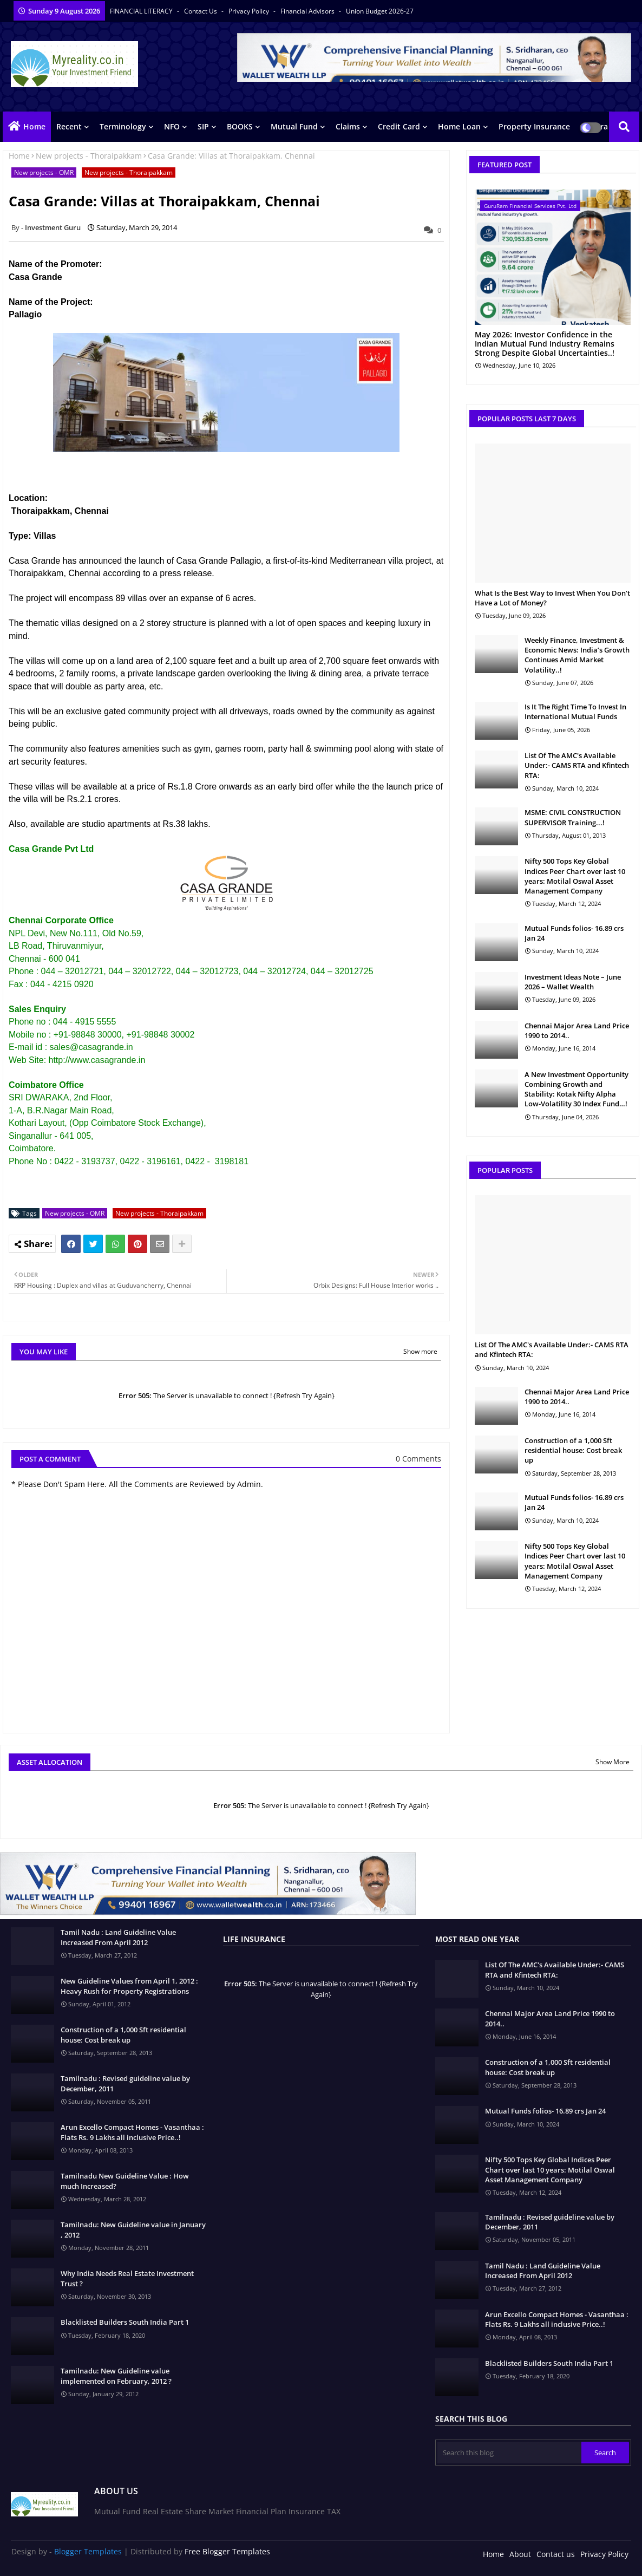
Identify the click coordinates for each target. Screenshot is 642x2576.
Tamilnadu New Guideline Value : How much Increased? (125, 2180)
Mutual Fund (294, 126)
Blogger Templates (88, 2551)
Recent (69, 126)
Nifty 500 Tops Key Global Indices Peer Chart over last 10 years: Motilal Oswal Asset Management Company (575, 876)
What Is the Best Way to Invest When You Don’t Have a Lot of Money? (552, 598)
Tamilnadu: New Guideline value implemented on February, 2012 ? (116, 2375)
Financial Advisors (308, 11)
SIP (203, 126)
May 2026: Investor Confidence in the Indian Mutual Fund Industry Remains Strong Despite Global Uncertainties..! (544, 343)
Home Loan (459, 126)
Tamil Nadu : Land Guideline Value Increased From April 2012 (118, 1937)
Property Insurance (534, 126)
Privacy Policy (249, 11)
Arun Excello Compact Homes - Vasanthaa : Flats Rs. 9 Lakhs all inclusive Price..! (132, 2132)
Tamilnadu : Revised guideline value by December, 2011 (125, 2083)
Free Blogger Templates (227, 2551)
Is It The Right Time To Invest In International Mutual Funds (575, 711)
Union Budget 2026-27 (380, 11)
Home (34, 126)
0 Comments (418, 1458)
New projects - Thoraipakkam (89, 156)
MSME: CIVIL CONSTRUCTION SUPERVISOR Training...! (573, 817)
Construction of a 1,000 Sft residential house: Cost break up (573, 1450)
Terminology (123, 126)
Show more (420, 1351)
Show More (612, 1761)
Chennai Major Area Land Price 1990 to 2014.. (577, 1030)
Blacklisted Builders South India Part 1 (125, 2322)
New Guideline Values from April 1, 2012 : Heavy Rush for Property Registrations (129, 1985)
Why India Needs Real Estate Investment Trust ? (127, 2278)
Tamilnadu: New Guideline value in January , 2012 (133, 2229)
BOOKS (240, 126)
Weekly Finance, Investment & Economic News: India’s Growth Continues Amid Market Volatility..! (577, 655)
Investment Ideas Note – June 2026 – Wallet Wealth (573, 982)
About (520, 2554)
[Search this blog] (509, 2452)
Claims (348, 126)
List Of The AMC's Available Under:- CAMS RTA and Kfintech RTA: (577, 765)
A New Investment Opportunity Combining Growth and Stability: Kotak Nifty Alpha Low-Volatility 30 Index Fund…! (576, 1089)
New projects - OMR (44, 172)
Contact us (201, 11)
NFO (172, 126)
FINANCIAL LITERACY (142, 11)
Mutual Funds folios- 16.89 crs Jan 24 (574, 933)
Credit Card (399, 126)
